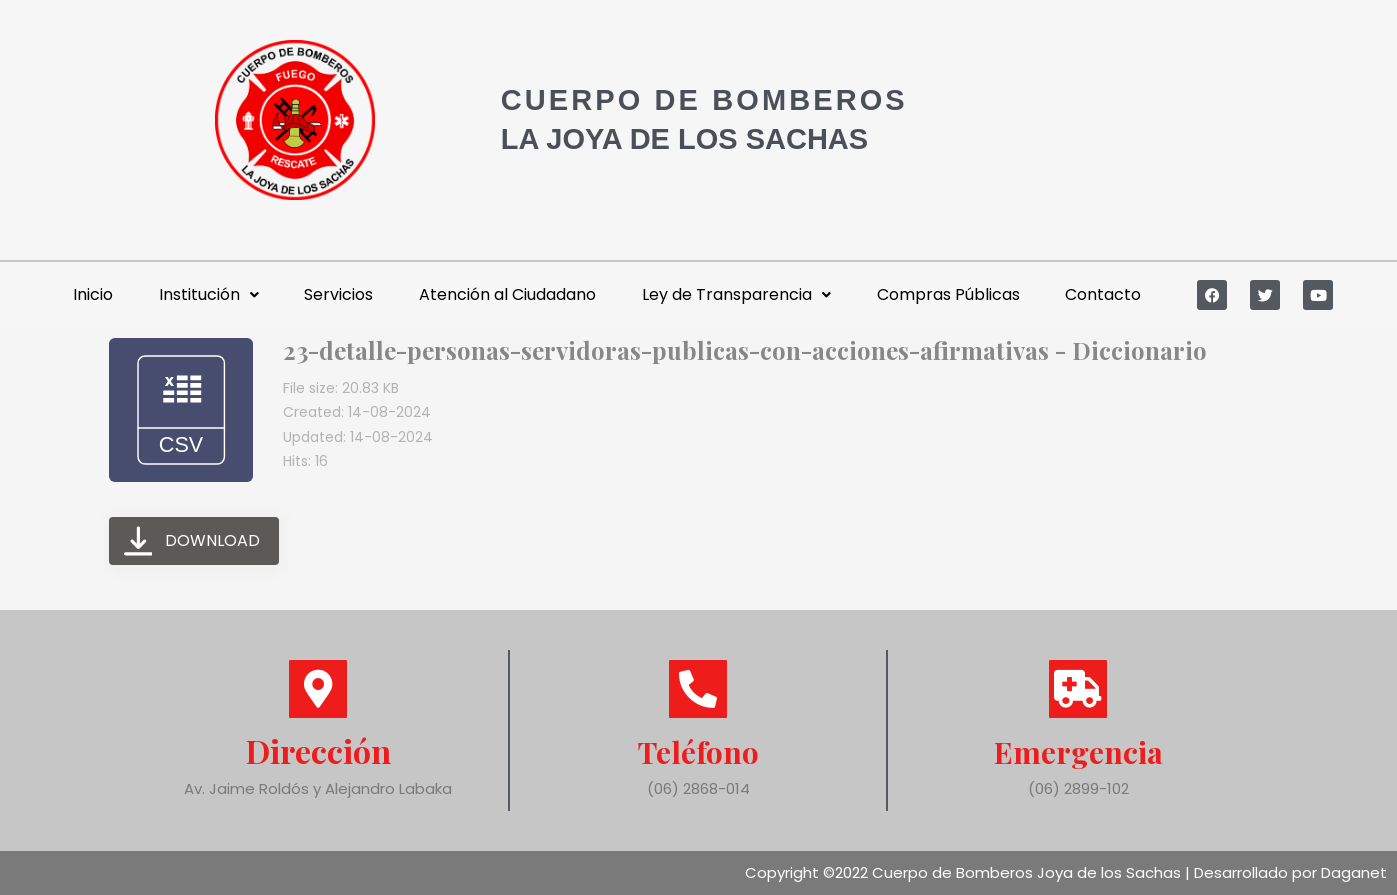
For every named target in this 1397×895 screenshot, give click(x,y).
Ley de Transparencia (736, 294)
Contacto (1103, 294)
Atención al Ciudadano (507, 294)
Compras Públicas (948, 294)
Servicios (338, 294)
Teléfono (698, 750)
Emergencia (1078, 750)
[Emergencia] (1078, 689)
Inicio (93, 294)
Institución (209, 294)
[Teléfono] (698, 689)
